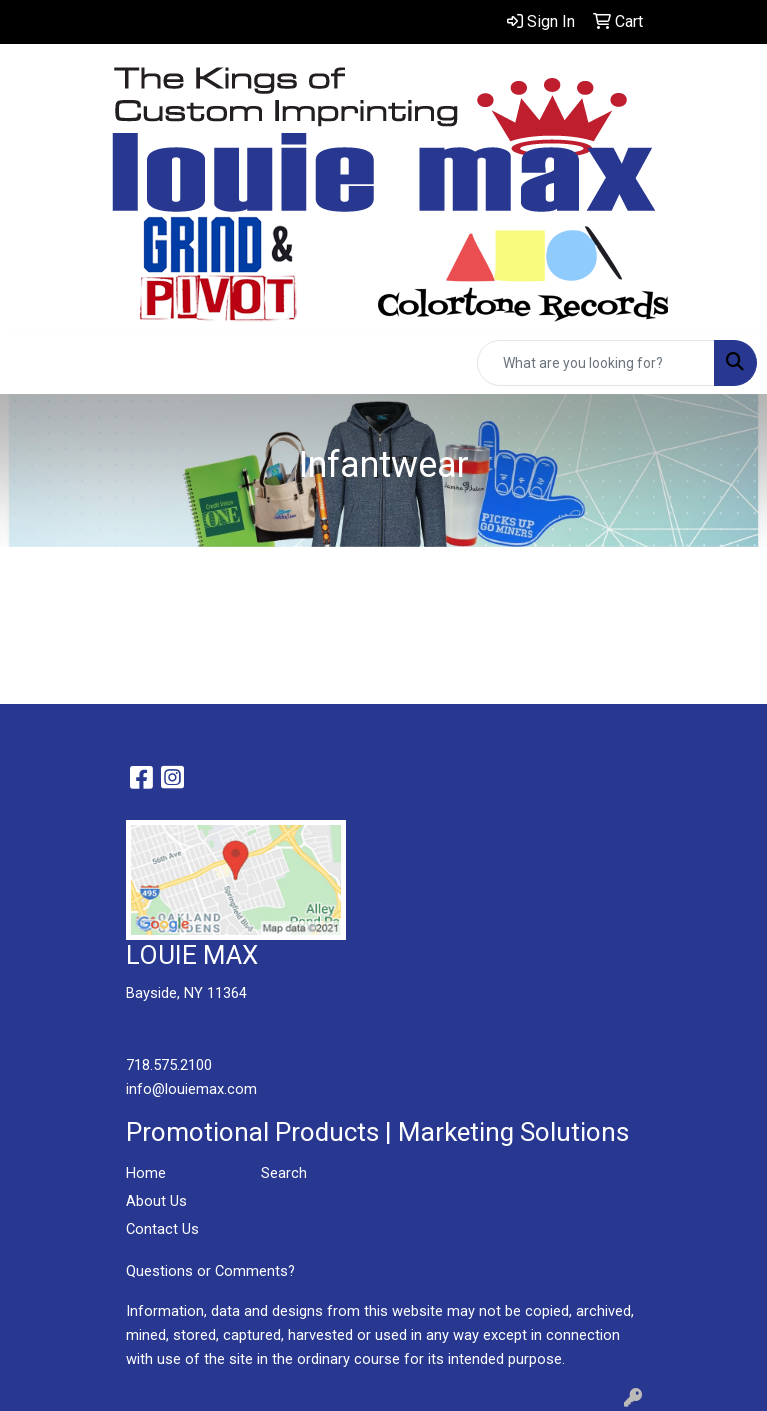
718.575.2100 (169, 1065)
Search (284, 1173)
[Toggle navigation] (31, 363)
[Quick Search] (596, 363)
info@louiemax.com (191, 1089)
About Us (156, 1201)
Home (146, 1173)
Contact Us (162, 1229)
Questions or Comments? (210, 1271)
